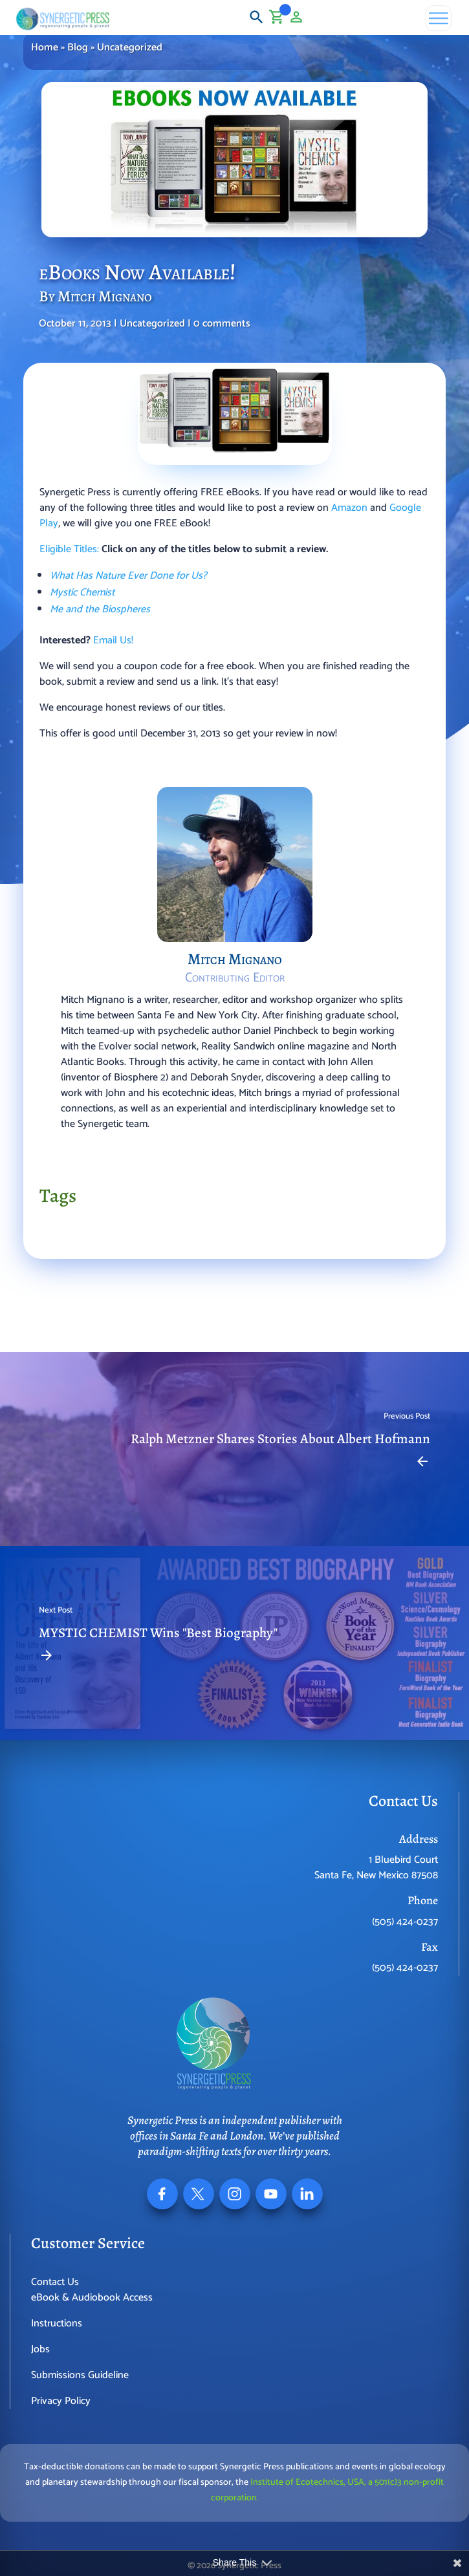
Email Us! (113, 640)
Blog (77, 47)
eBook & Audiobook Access (92, 2297)
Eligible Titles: (69, 549)
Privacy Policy (61, 2401)
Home (44, 47)
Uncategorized (129, 47)
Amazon (349, 508)
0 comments (221, 323)
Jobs (40, 2349)
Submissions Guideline (80, 2375)
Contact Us (55, 2282)
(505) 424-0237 (405, 1922)
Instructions (56, 2323)
